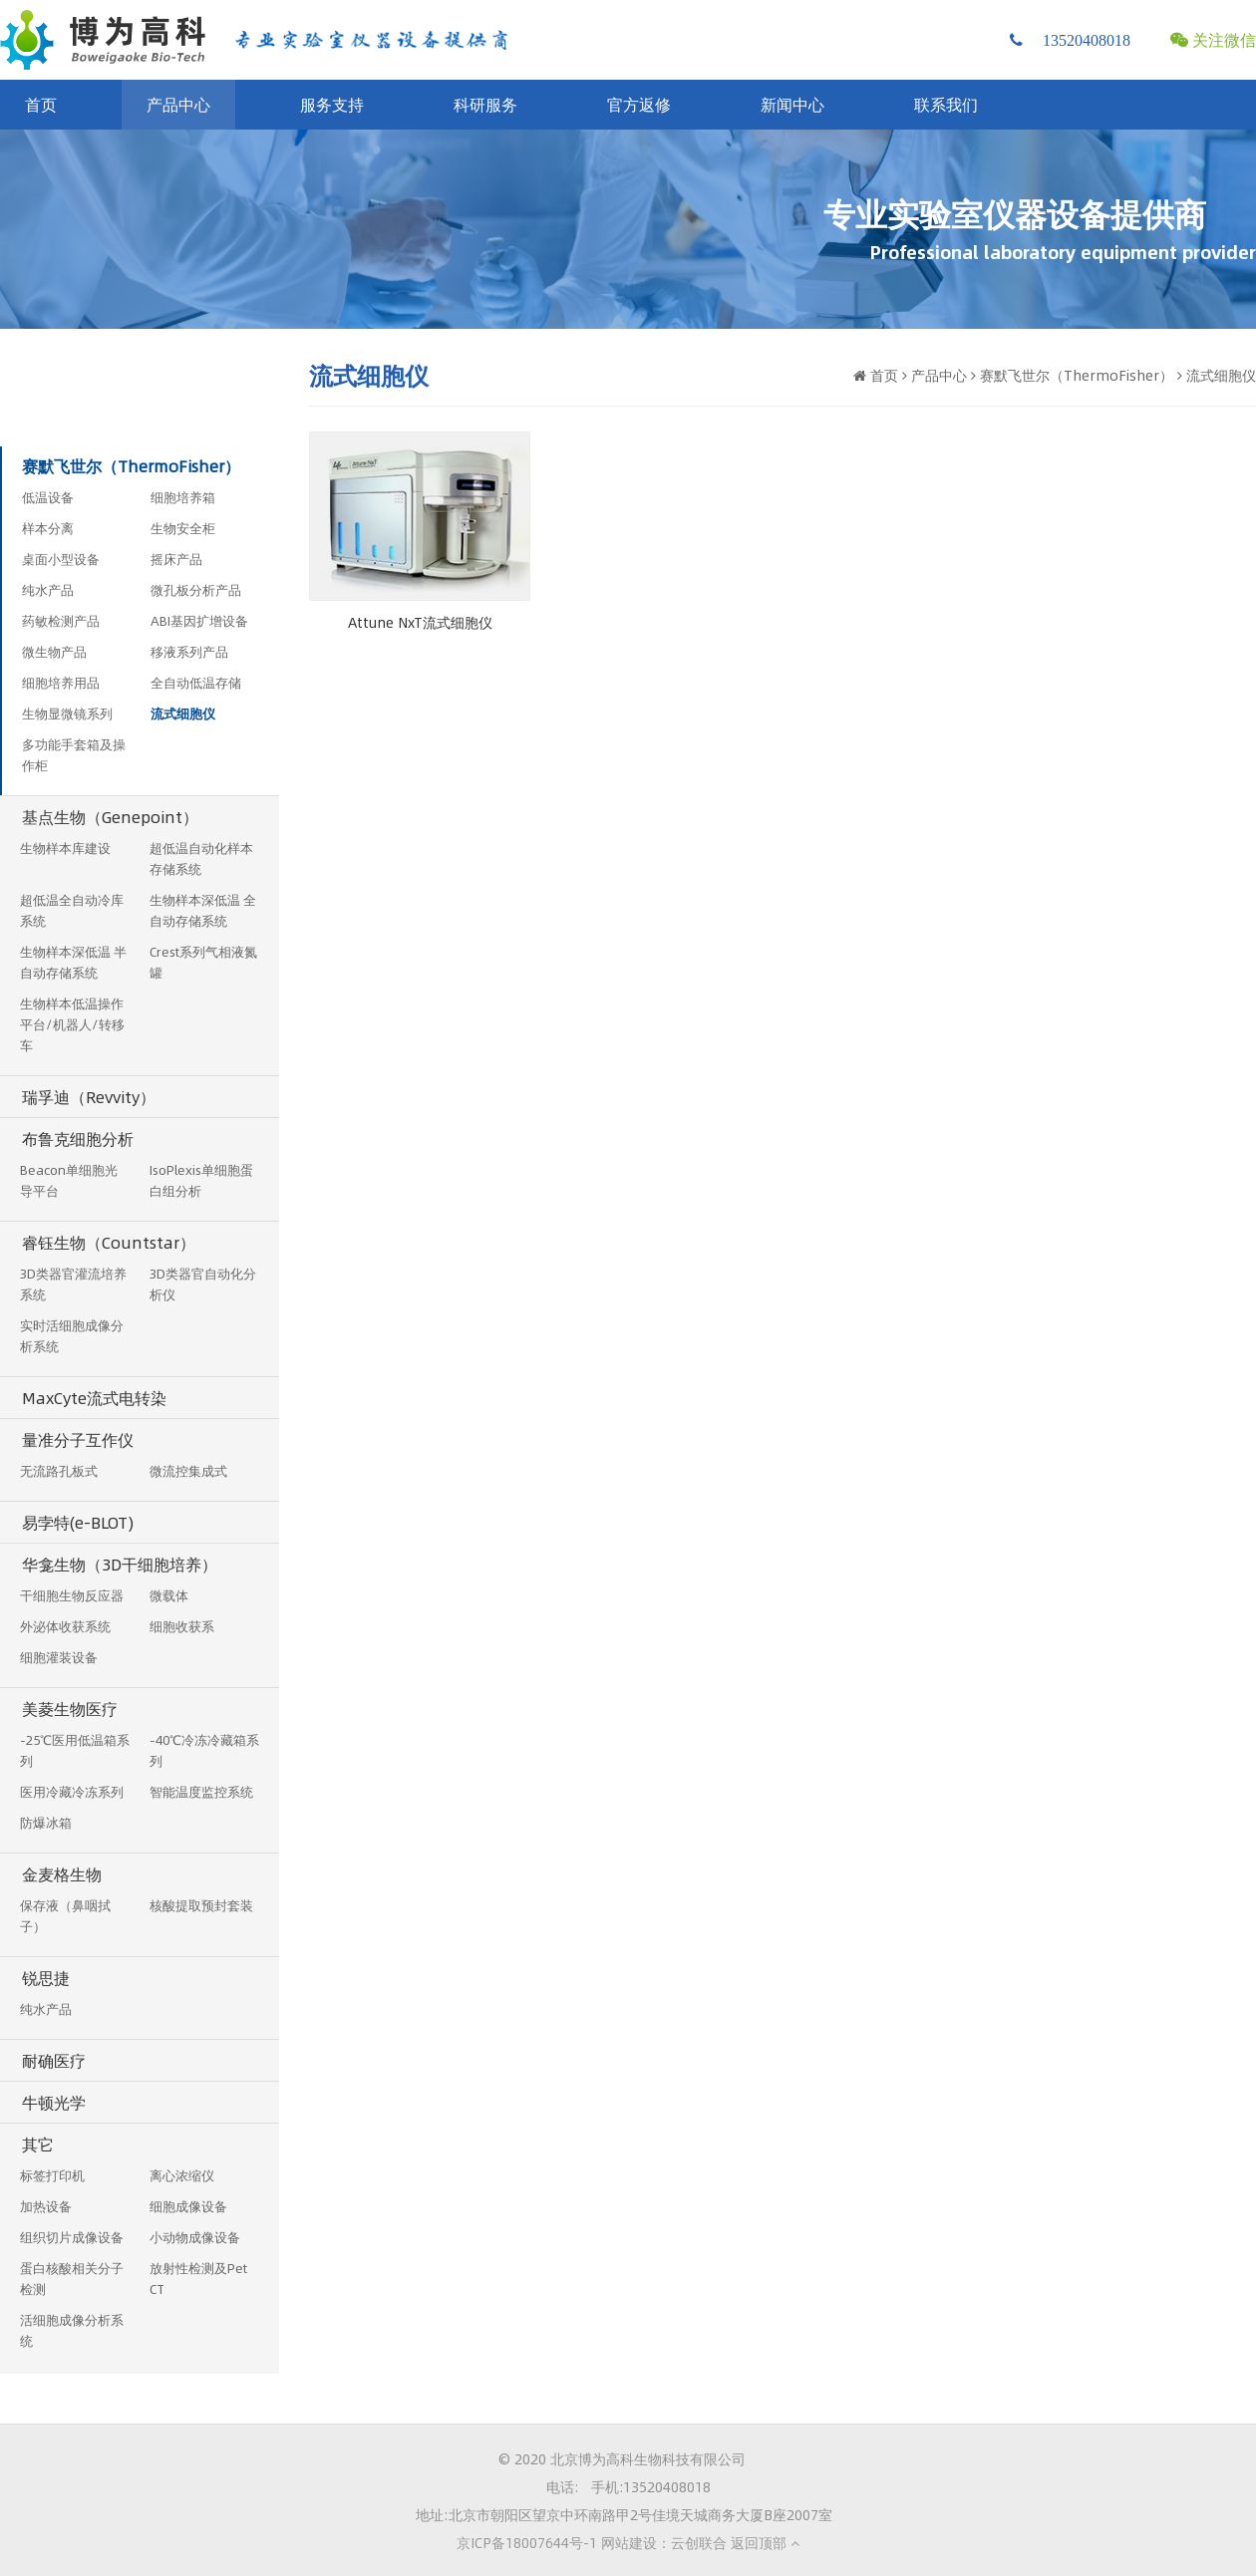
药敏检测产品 (61, 621)
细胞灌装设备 (59, 1657)
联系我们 (946, 104)
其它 (38, 2144)
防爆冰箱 (46, 1823)
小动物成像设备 (195, 2237)
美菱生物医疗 (70, 1708)
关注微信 (1213, 39)
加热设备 (46, 2206)
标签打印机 (52, 2175)
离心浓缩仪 (182, 2175)
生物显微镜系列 (67, 713)
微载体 (169, 1595)
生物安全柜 (183, 528)
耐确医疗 (54, 2060)
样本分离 (48, 528)
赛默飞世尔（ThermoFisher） (131, 465)
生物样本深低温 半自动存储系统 (73, 962)
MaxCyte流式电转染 (94, 1397)
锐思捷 (46, 1977)
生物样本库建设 (65, 848)
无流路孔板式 (59, 1471)
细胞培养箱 (183, 497)
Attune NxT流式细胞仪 (420, 622)
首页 (41, 104)
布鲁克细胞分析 (78, 1138)
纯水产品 (48, 590)
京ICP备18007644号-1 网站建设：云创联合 (592, 2542)
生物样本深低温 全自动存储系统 (203, 910)
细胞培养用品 (61, 683)
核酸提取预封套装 (201, 1905)
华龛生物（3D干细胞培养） (119, 1564)
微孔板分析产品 (196, 590)
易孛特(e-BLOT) (78, 1522)
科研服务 (485, 104)
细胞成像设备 (188, 2206)
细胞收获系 (182, 1626)
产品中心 (178, 104)
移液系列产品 (189, 652)
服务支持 (332, 104)
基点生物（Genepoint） (110, 816)
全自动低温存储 (196, 683)
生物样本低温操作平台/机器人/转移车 (72, 1024)
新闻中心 (792, 104)
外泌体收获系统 (65, 1626)
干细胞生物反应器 (72, 1595)
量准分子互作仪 (78, 1439)
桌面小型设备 (61, 559)
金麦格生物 (62, 1873)
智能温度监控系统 (201, 1792)
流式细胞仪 (183, 713)
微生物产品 (54, 652)
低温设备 (48, 497)
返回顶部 (765, 2542)
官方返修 (639, 104)
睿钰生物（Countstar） (108, 1242)
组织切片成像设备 (72, 2237)
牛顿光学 (54, 2102)
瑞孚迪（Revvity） (89, 1096)
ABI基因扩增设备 (199, 621)
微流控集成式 (188, 1471)
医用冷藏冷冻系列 (72, 1792)
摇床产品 (176, 559)
